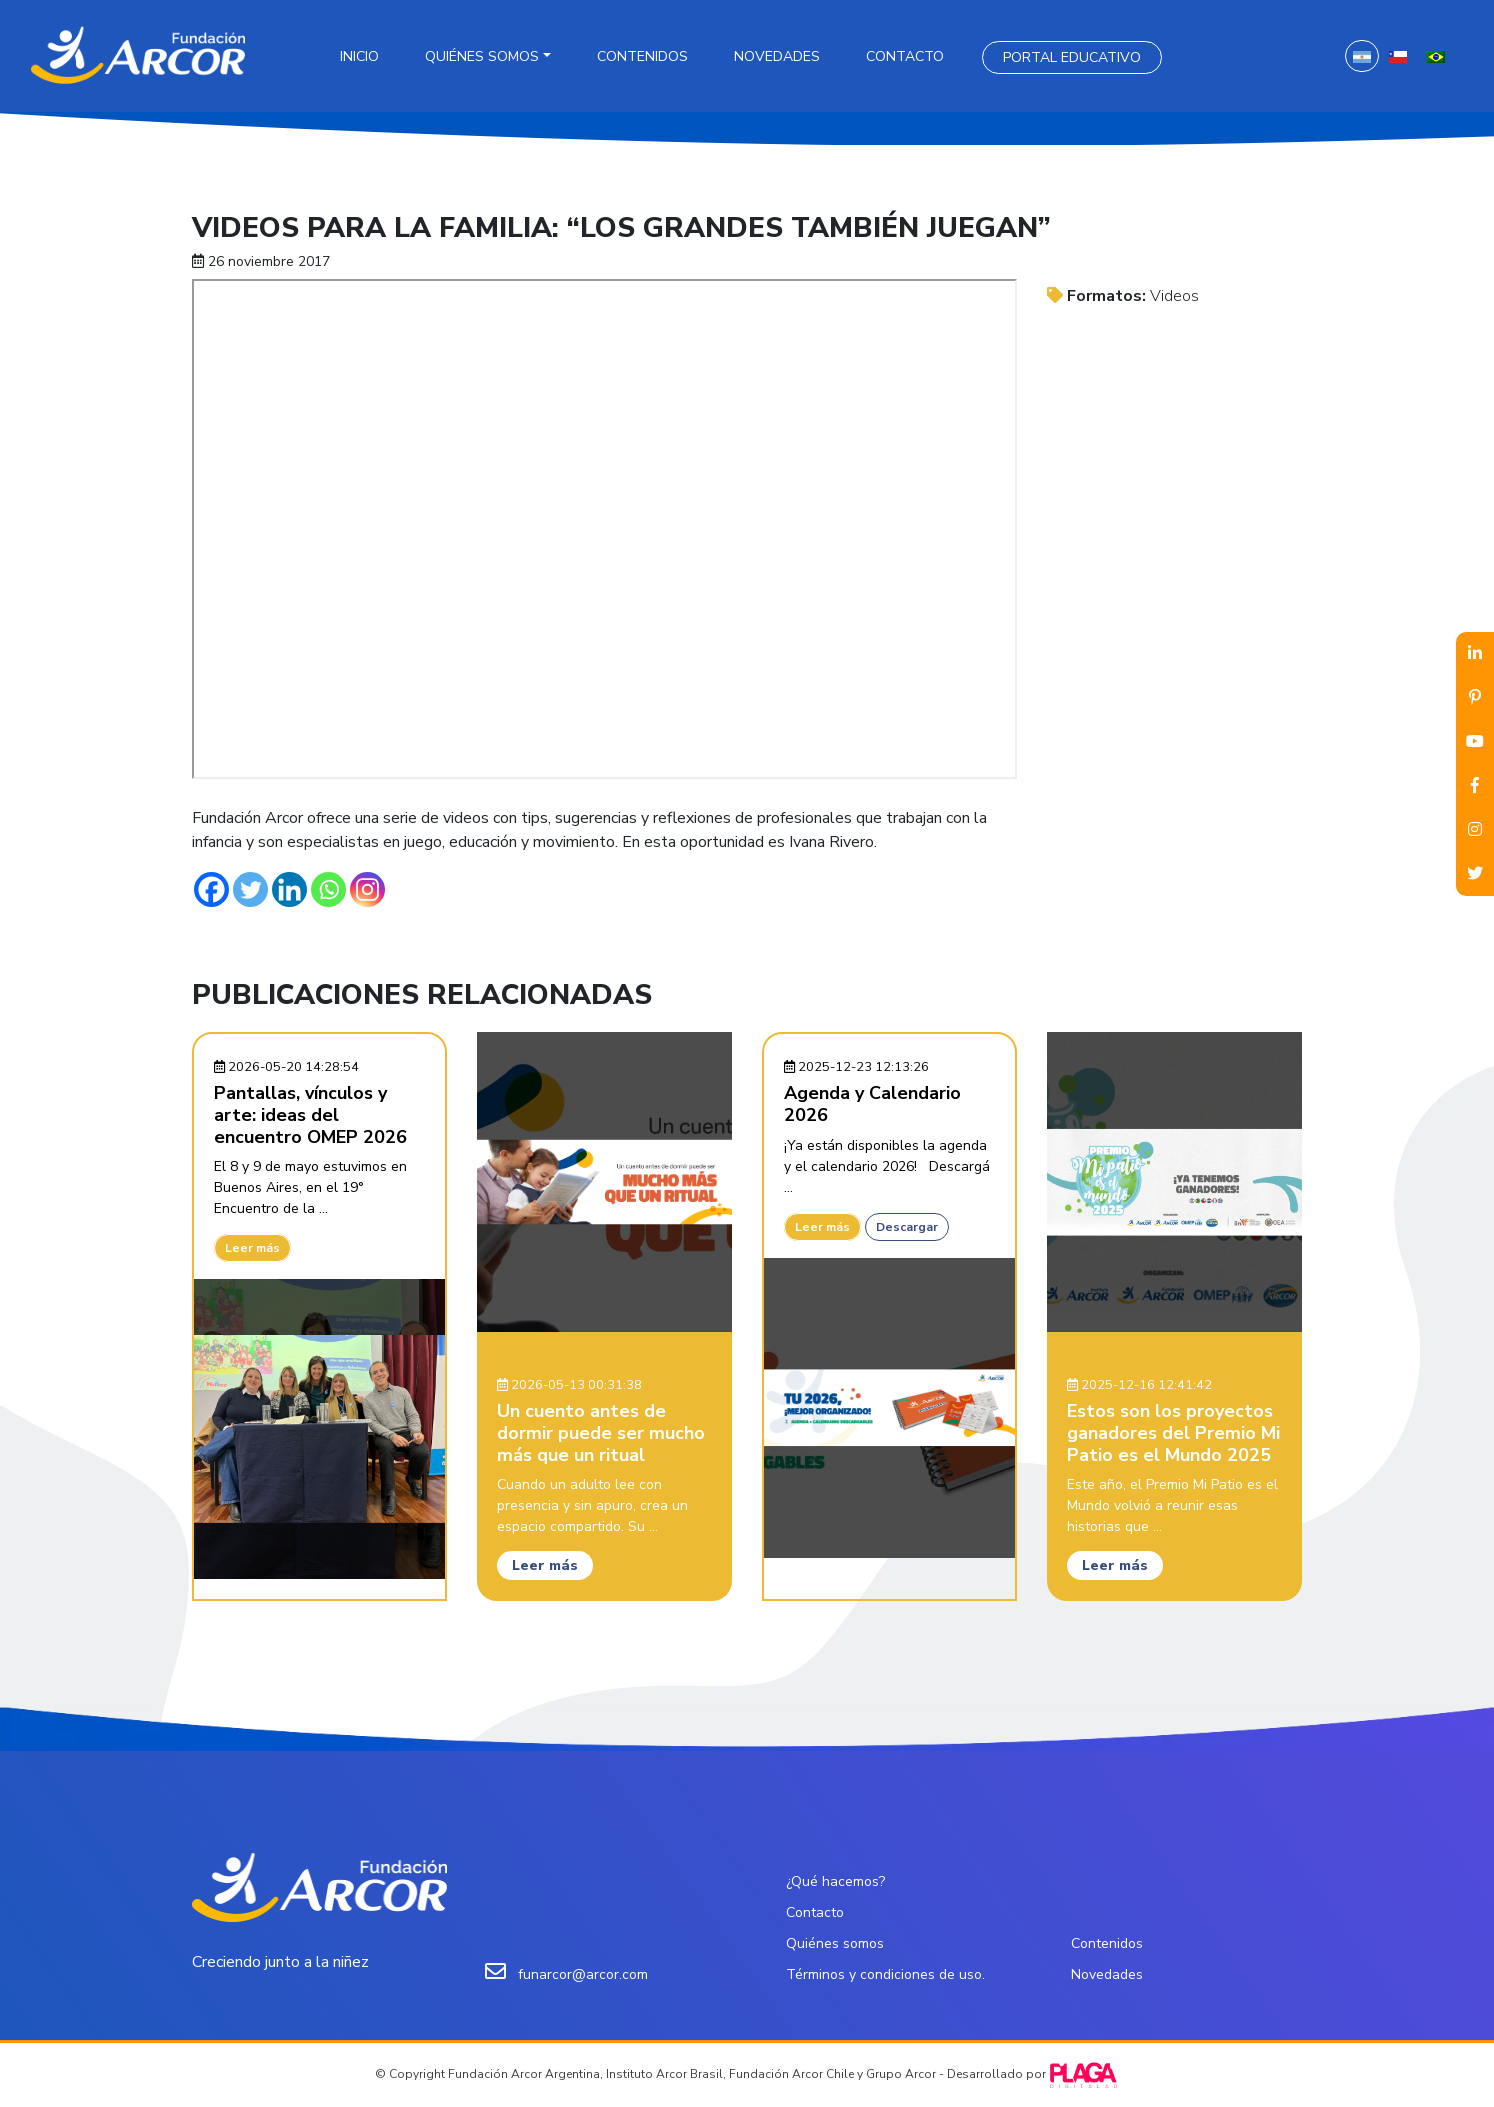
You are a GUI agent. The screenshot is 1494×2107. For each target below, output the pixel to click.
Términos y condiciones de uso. (885, 1974)
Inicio (359, 56)
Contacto (905, 56)
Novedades (777, 56)
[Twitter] (250, 889)
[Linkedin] (289, 889)
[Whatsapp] (328, 889)
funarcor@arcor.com (583, 1974)
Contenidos (642, 56)
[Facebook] (211, 889)
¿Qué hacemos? (835, 1881)
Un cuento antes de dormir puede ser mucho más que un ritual (601, 1432)
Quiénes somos (482, 56)
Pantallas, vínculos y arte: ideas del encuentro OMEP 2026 (310, 1114)
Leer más (252, 1248)
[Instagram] (367, 889)
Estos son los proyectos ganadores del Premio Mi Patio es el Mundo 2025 (1173, 1432)
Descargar (907, 1227)
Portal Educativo (1072, 57)
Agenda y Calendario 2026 (872, 1104)
